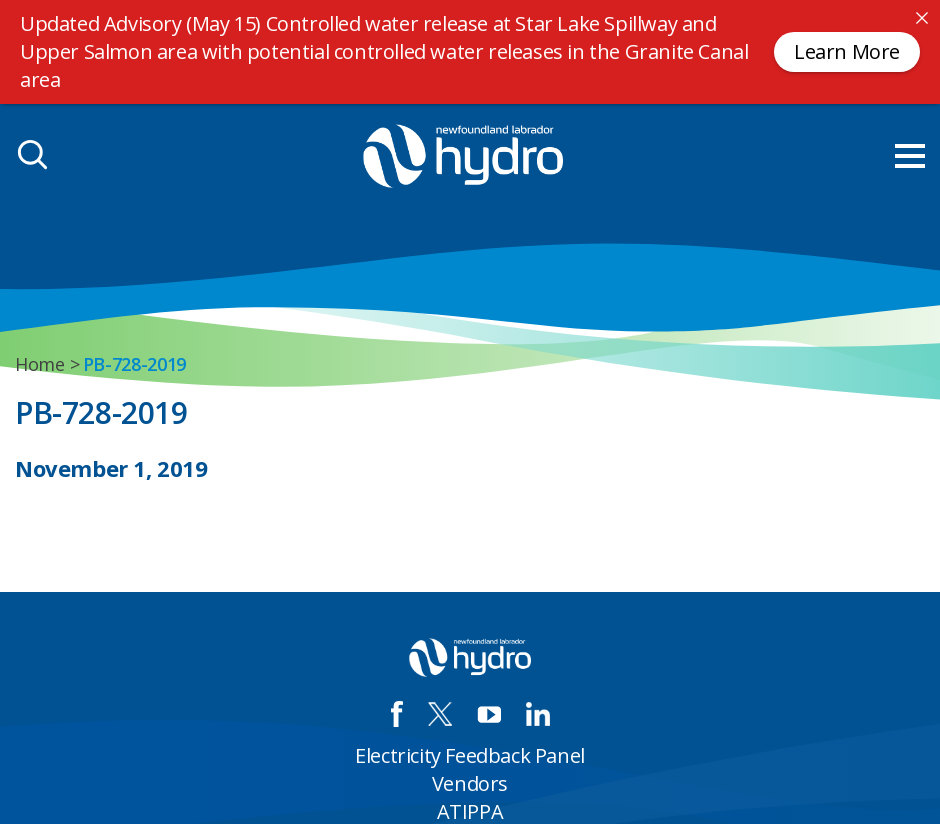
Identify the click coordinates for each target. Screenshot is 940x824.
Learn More (847, 51)
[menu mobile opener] (910, 156)
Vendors (470, 783)
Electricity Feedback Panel (470, 755)
